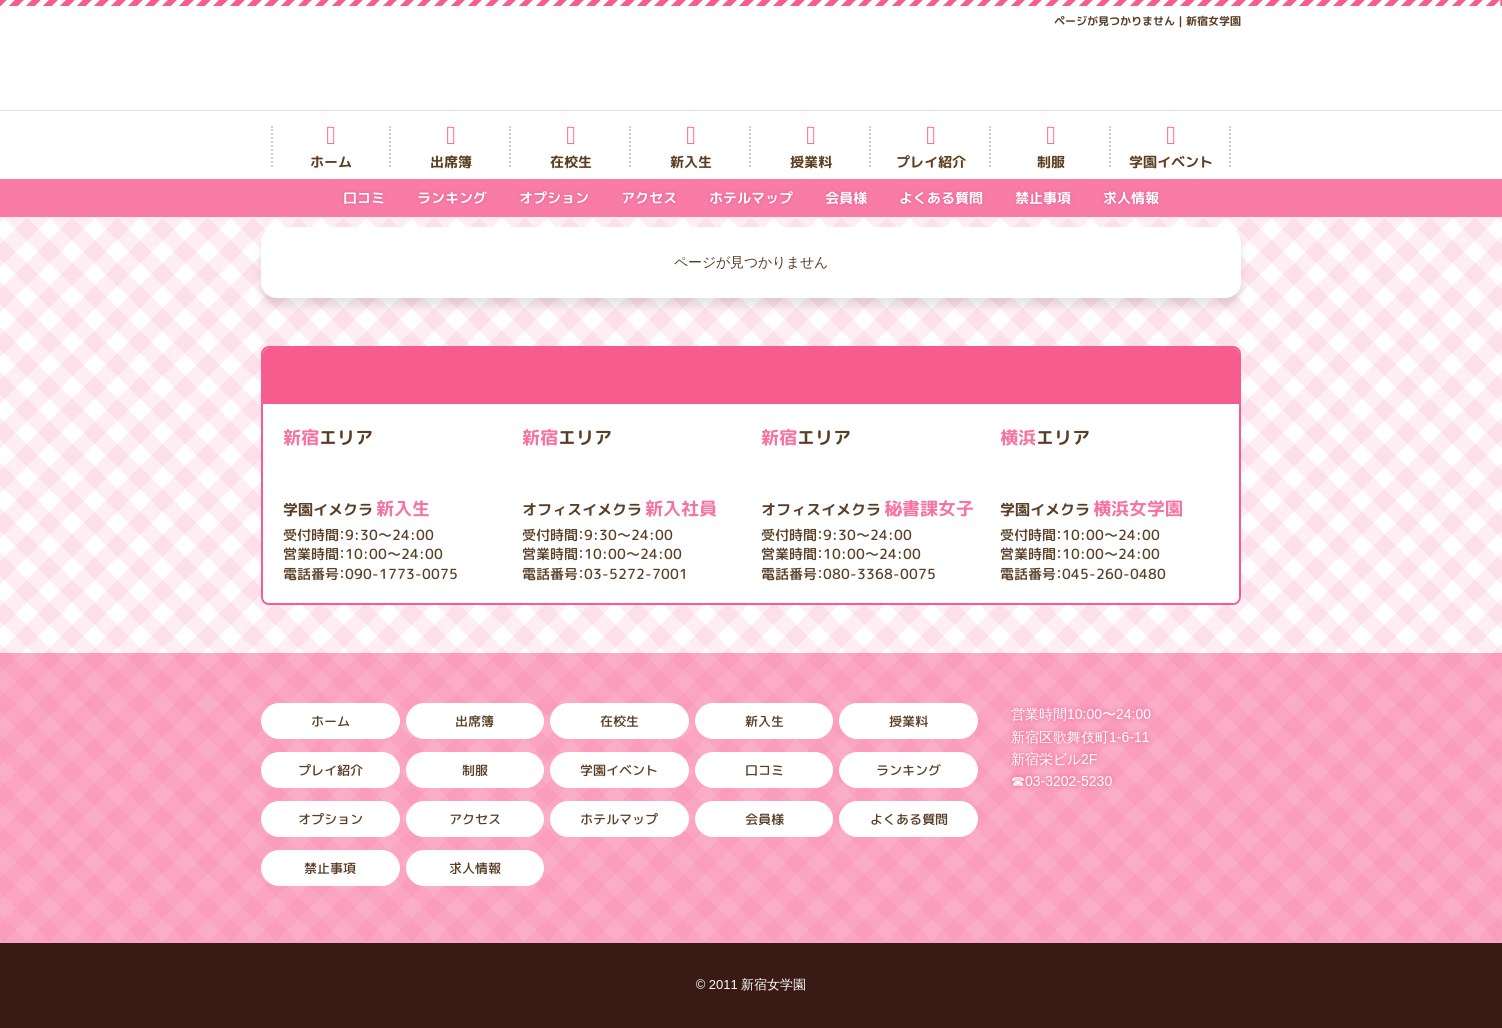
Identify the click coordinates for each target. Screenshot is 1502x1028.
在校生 (571, 161)
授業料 (811, 161)
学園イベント (1171, 161)
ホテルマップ (751, 197)
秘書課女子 (867, 508)
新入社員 (619, 508)
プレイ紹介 (931, 161)
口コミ (364, 197)
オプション (554, 197)
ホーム (331, 161)
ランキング (452, 197)
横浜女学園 (1091, 508)
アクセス (649, 197)
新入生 (691, 161)
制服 (1051, 161)
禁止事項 (1043, 197)
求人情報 (1131, 197)
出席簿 (451, 161)
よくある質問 (941, 197)
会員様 (846, 197)
